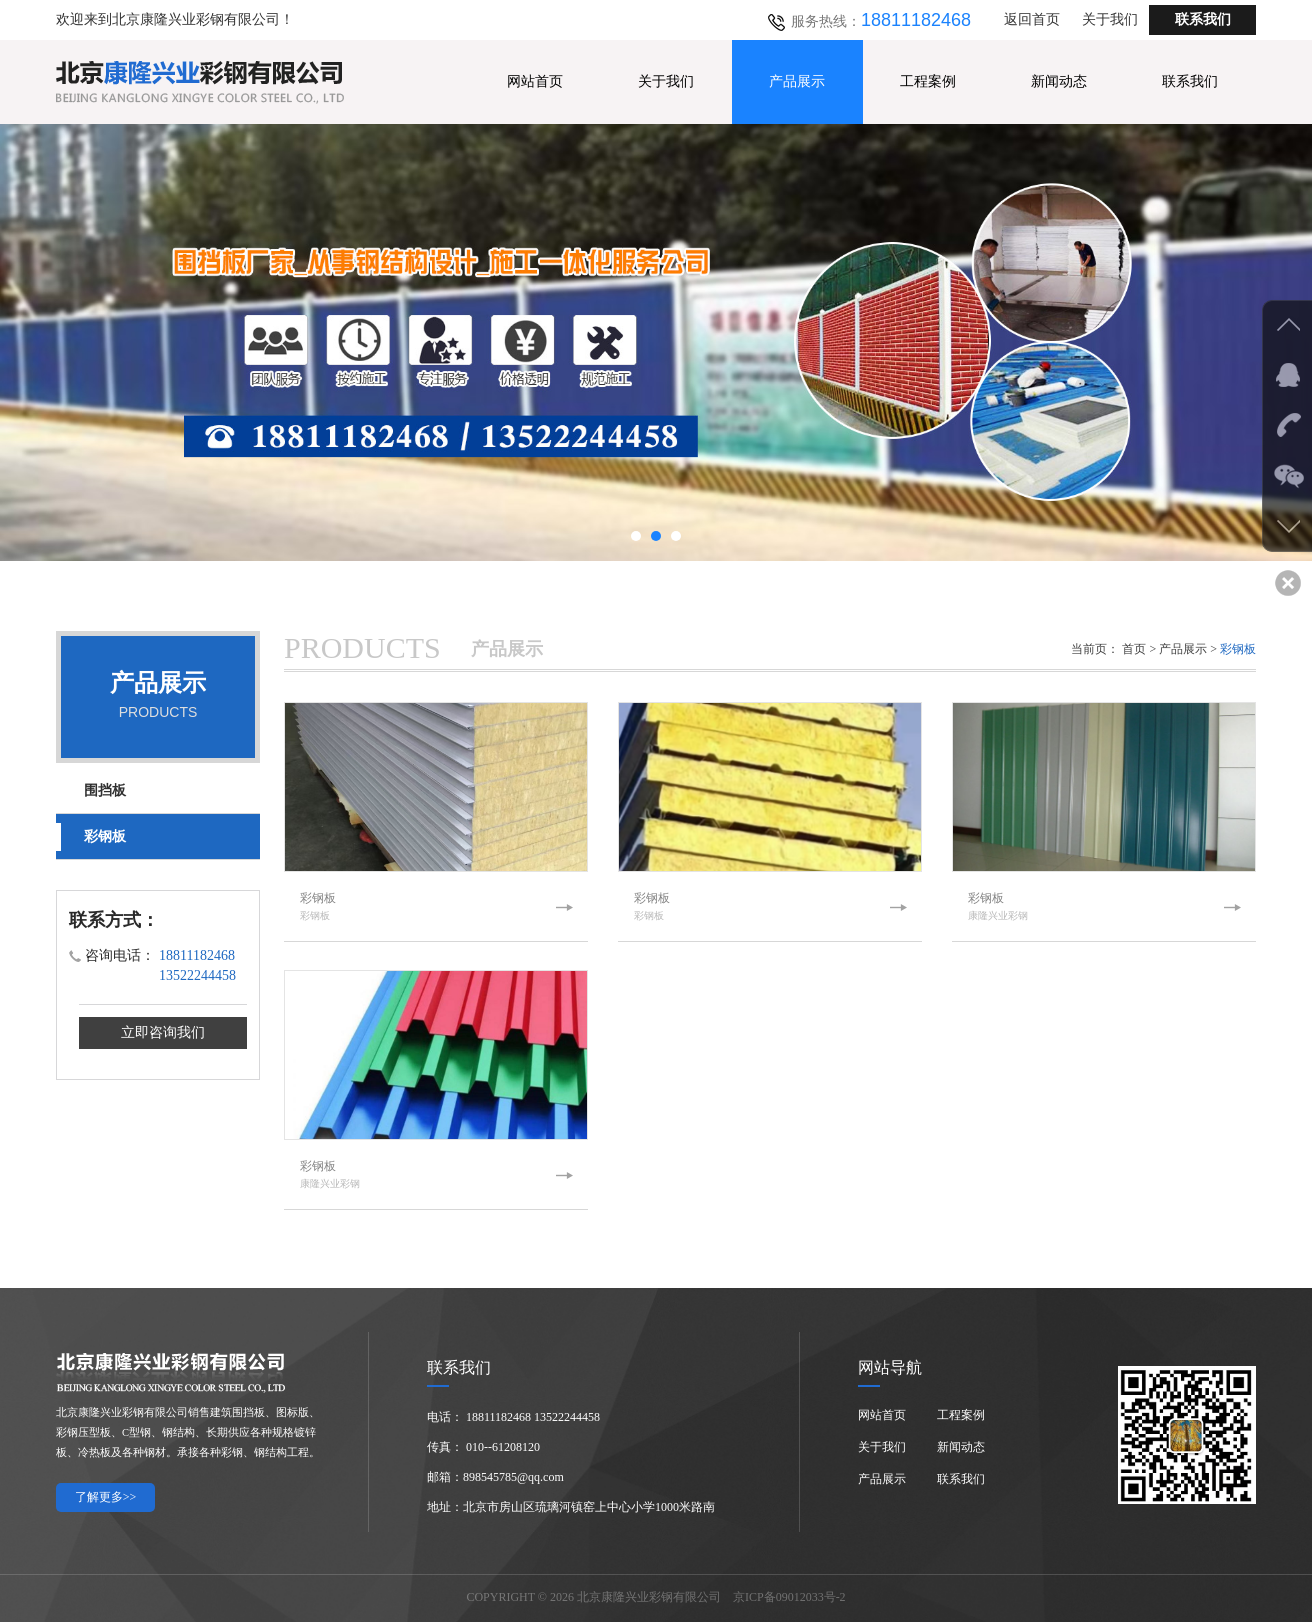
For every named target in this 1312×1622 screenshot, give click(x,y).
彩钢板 (105, 836)
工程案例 (928, 81)
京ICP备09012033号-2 (789, 1597)
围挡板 (105, 790)
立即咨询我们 (163, 1032)
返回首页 (1032, 19)
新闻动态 (1059, 81)
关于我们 (1110, 19)
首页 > (1139, 649)
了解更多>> (106, 1497)
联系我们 (1203, 19)
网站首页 (535, 81)
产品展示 (797, 81)
